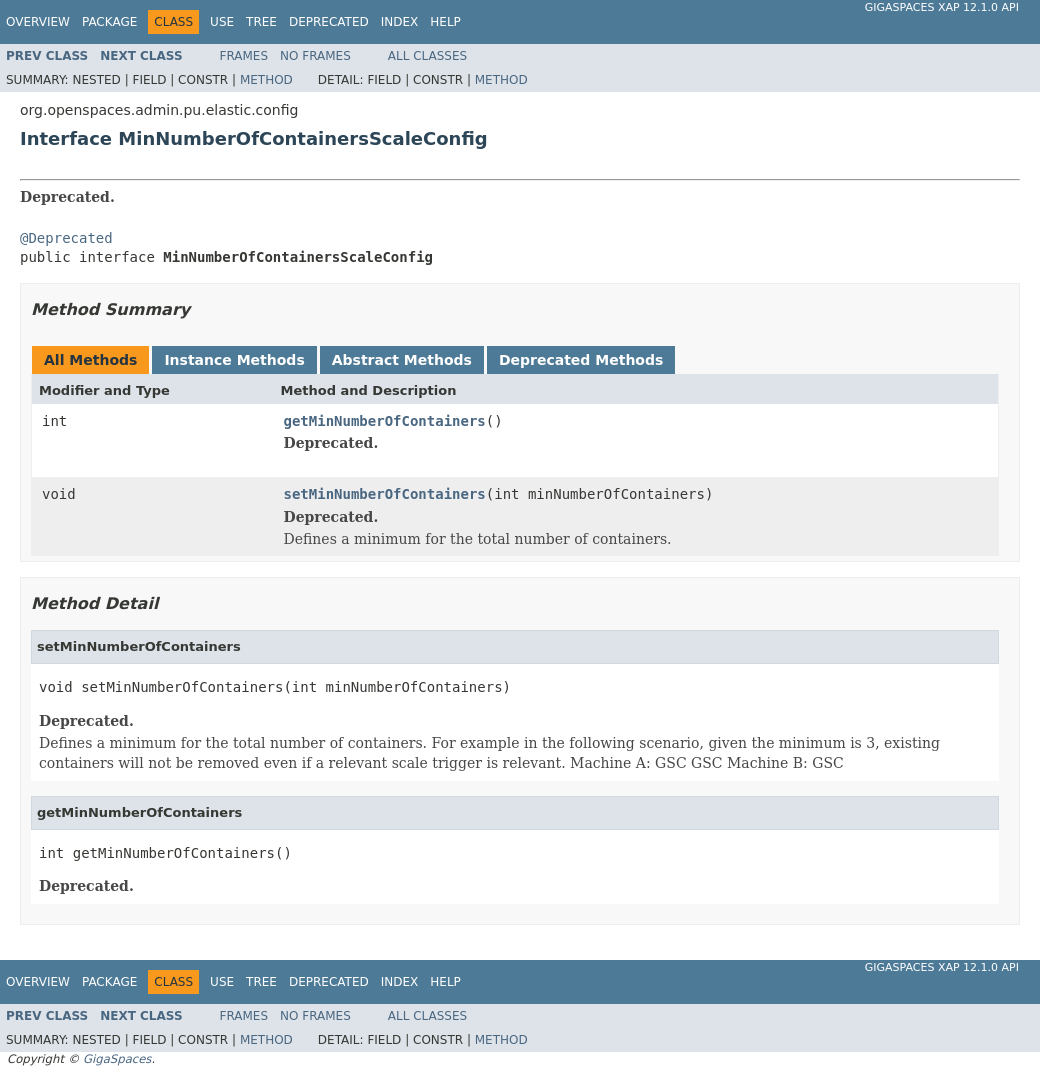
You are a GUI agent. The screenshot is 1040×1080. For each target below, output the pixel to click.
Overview (38, 22)
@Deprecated (66, 238)
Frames (244, 56)
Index (400, 22)
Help (445, 22)
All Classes (427, 56)
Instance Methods (234, 360)
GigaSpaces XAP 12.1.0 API (942, 7)
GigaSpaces (117, 1059)
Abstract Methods (402, 360)
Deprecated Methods (581, 360)
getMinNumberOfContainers (385, 421)
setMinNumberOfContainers (385, 494)
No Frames (315, 56)
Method (266, 80)
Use (222, 22)
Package (109, 22)
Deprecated (329, 22)
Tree (261, 22)
